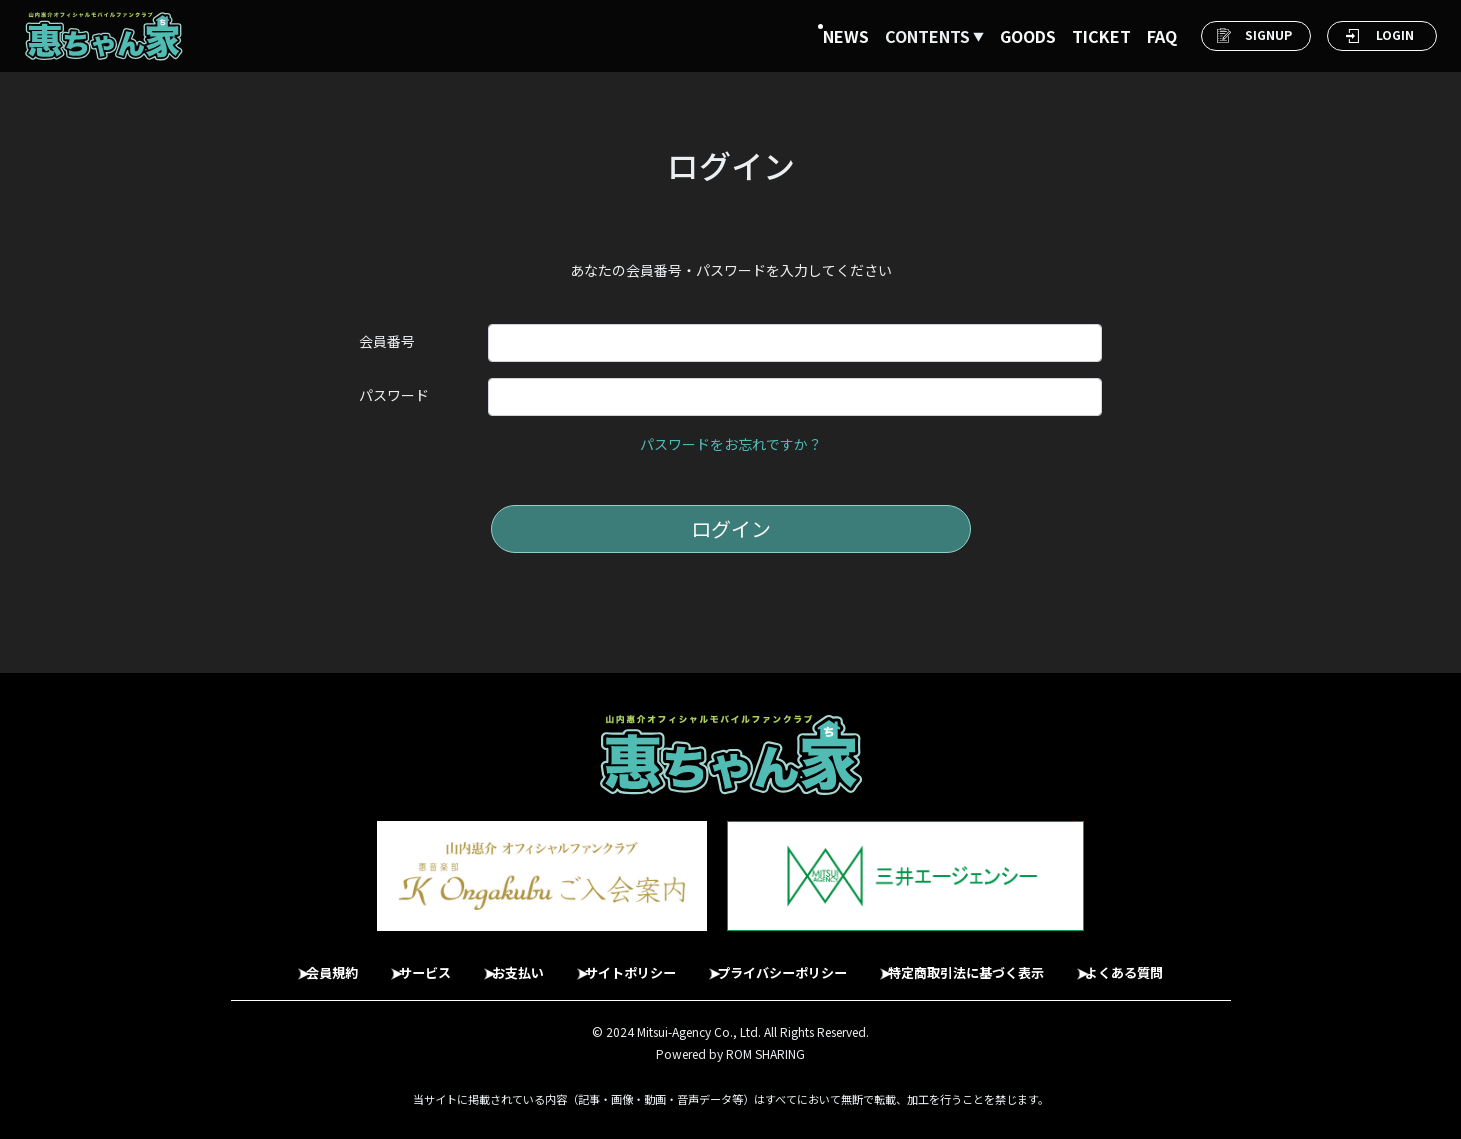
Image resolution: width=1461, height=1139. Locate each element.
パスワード (394, 395)
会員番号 (387, 341)
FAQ (1162, 36)
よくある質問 (1169, 963)
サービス (397, 963)
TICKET (1101, 36)
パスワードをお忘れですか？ (731, 444)
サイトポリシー (626, 963)
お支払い (501, 963)
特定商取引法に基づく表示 (995, 963)
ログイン (731, 528)
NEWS (846, 36)
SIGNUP (1268, 34)
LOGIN (1395, 34)
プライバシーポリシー (793, 963)
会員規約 (293, 963)
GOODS (1028, 36)
